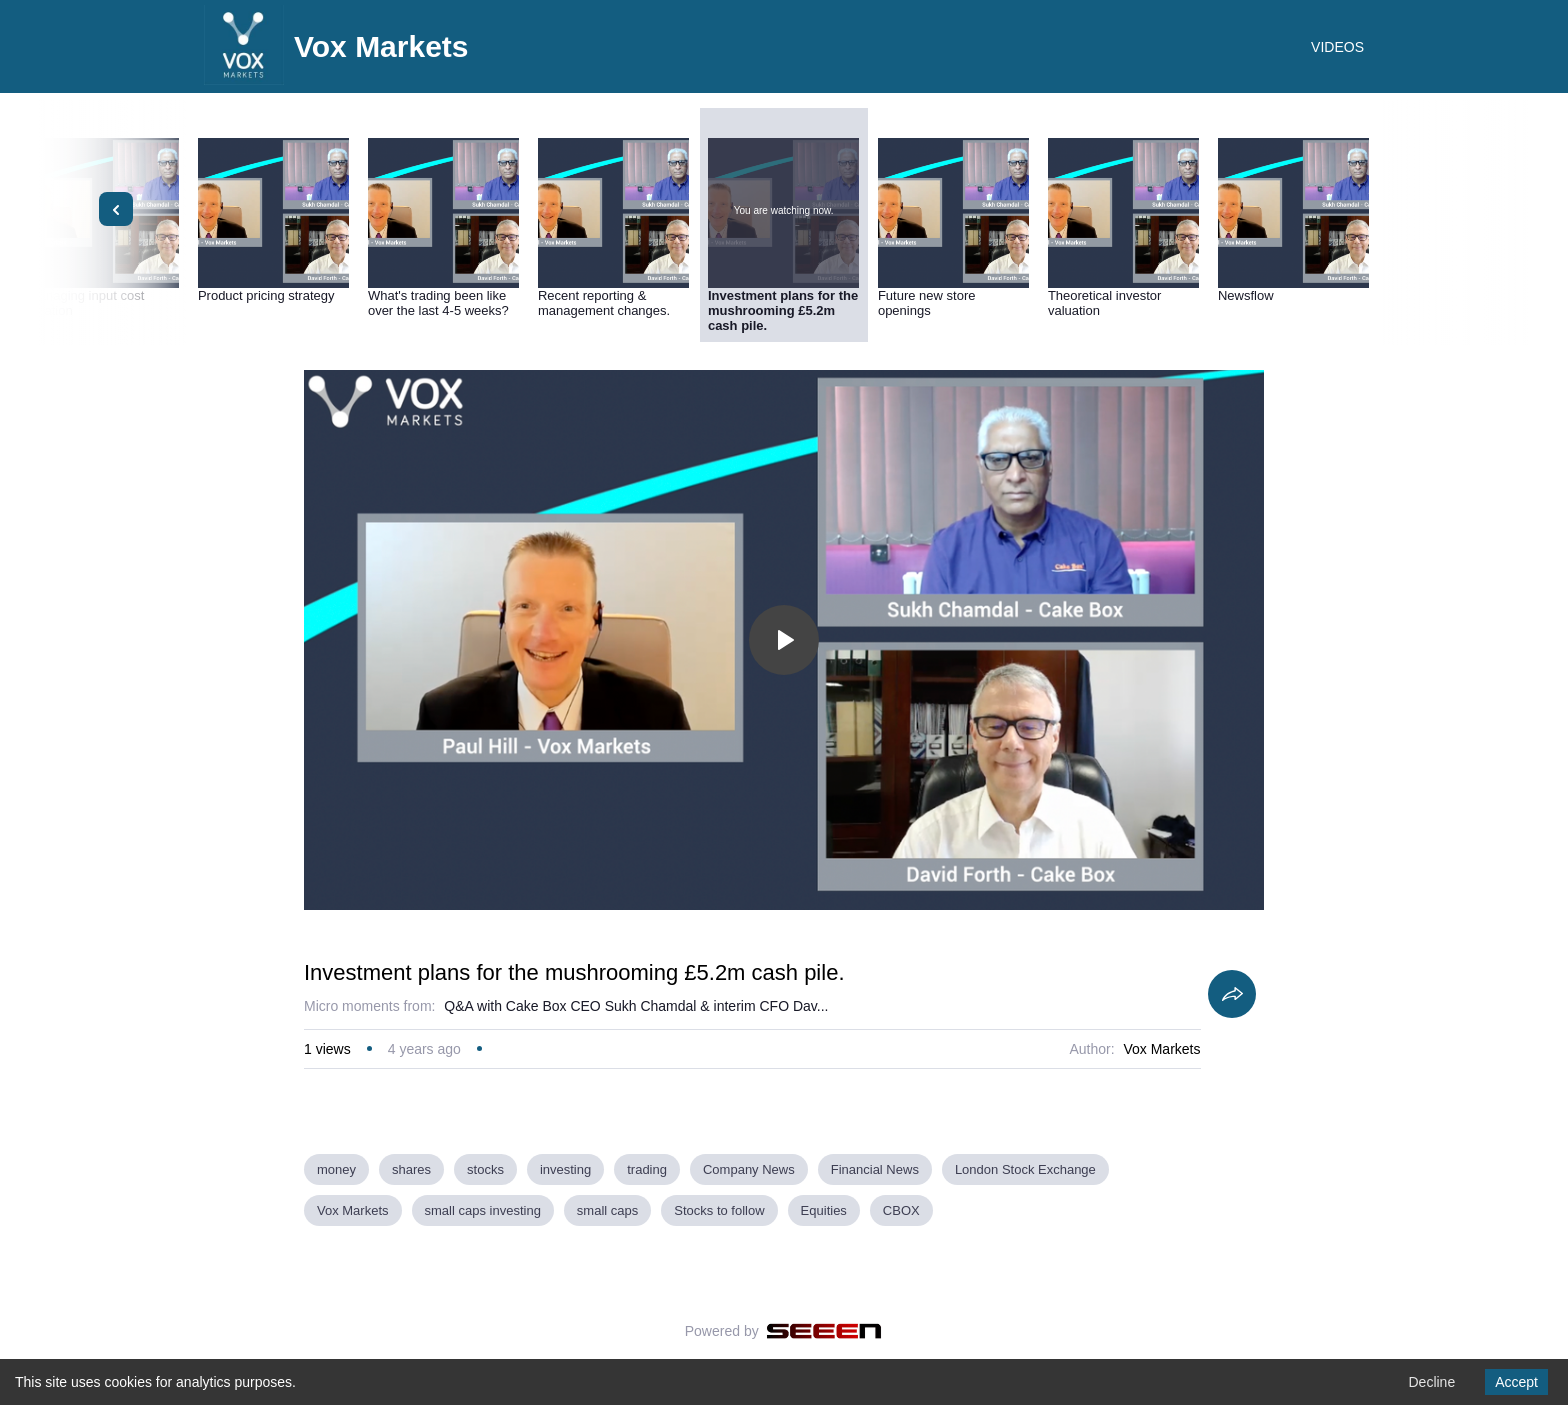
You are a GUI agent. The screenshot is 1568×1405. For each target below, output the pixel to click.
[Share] (1232, 994)
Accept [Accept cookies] (1516, 1382)
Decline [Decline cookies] (1431, 1382)
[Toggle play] (784, 640)
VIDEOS (1337, 47)
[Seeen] (824, 1331)
